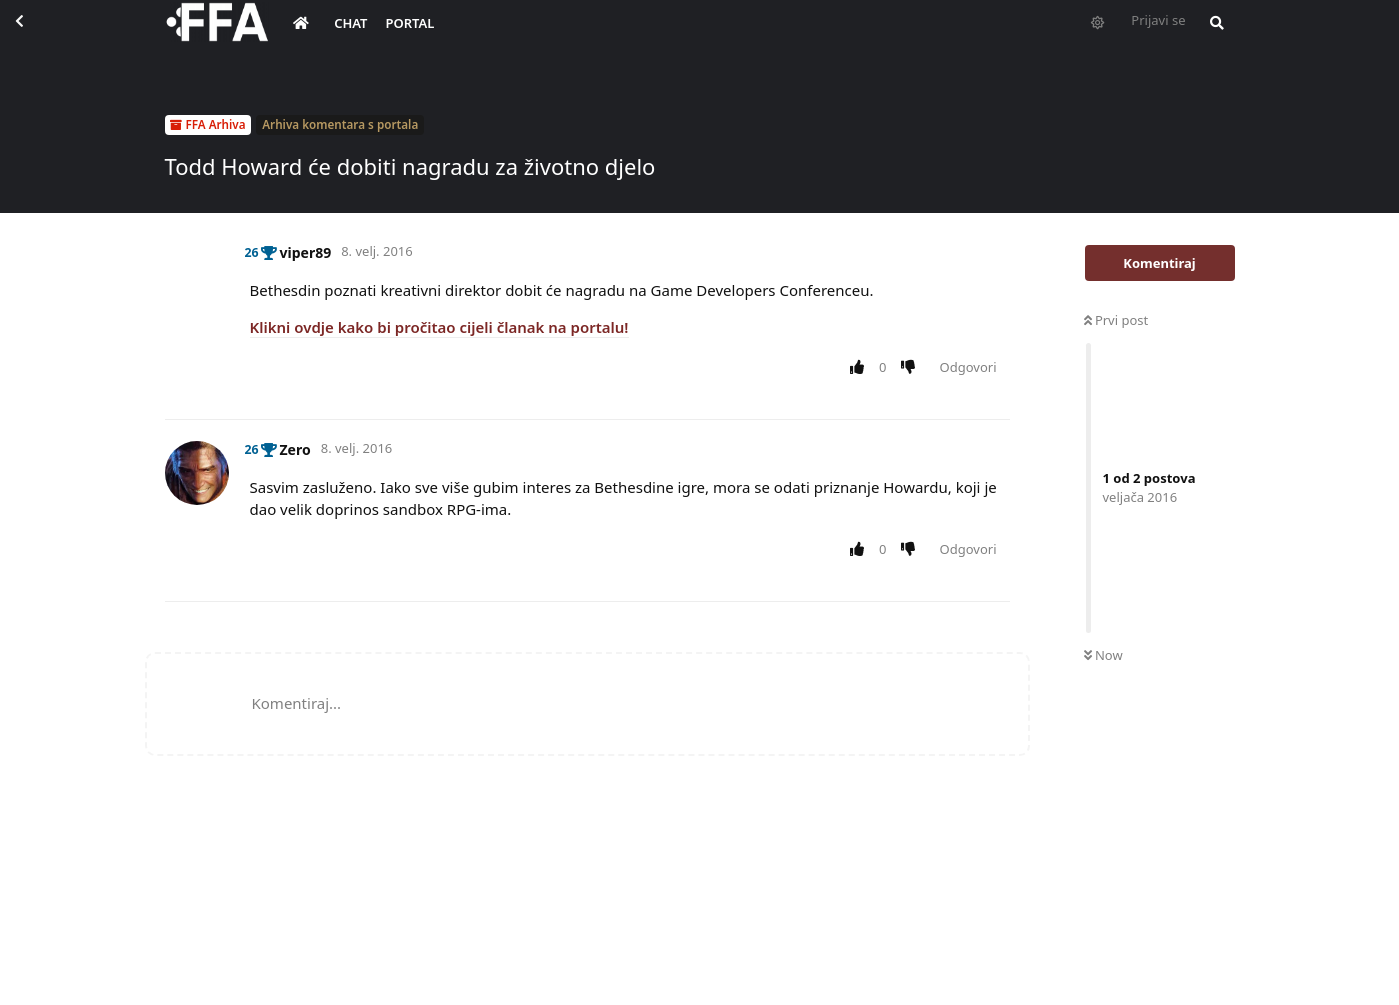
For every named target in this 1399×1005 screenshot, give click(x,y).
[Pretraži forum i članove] (1212, 36)
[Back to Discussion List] (36, 36)
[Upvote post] (861, 368)
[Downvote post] (911, 368)
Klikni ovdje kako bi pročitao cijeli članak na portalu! (439, 327)
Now (1103, 655)
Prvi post (1116, 320)
